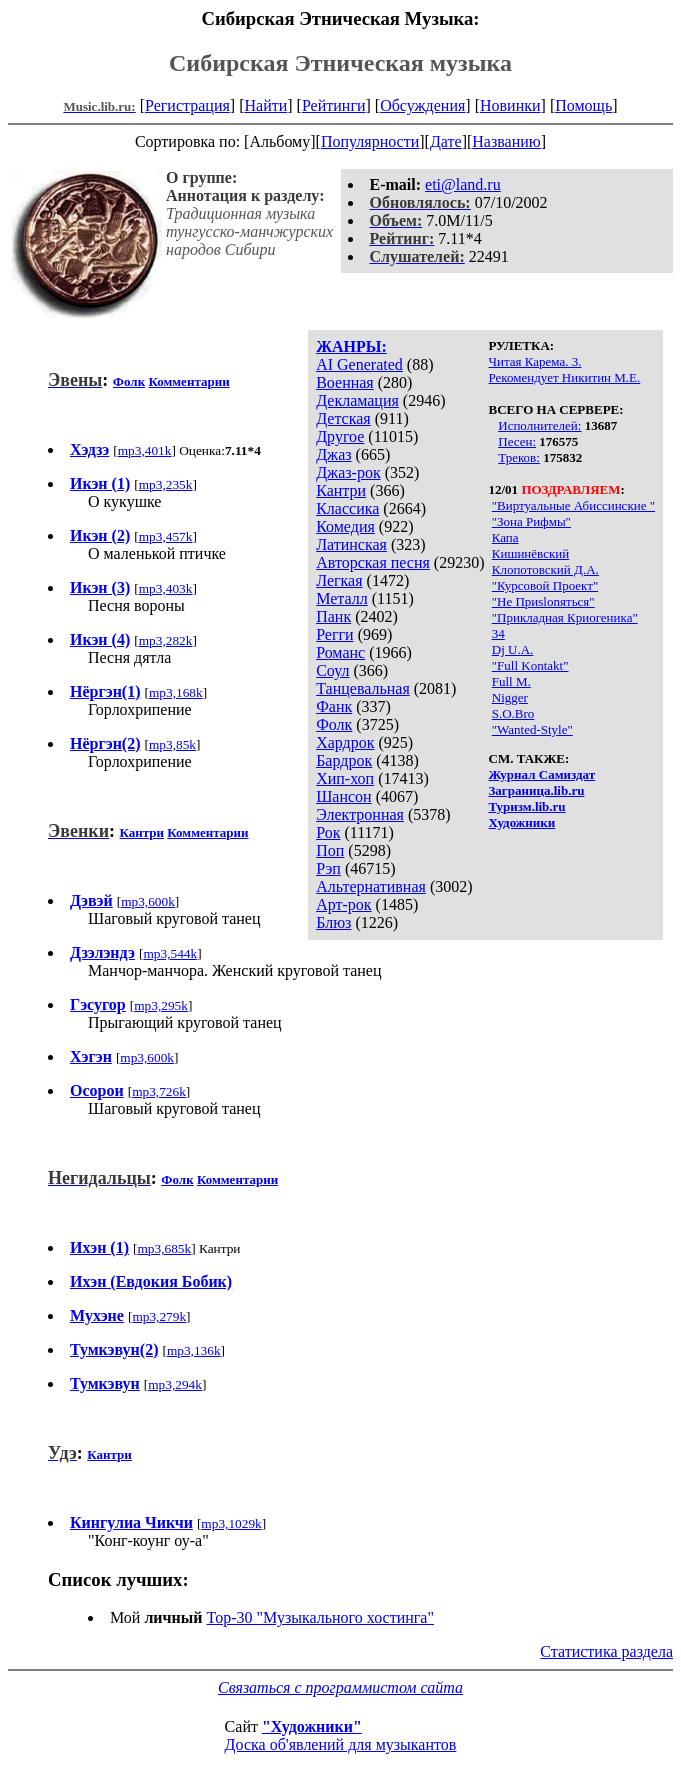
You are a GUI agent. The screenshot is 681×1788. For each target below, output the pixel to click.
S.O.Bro (513, 713)
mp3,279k (159, 1316)
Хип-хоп (345, 778)
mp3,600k (148, 901)
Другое (340, 436)
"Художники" (312, 1726)
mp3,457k (166, 536)
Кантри (341, 490)
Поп (330, 850)
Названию (506, 141)
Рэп (328, 868)
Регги (334, 634)
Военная (345, 382)
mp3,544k (170, 953)
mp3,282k (166, 640)
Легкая (339, 580)
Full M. (511, 681)
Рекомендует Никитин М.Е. (565, 377)
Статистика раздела (606, 1651)
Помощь (583, 105)
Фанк (334, 706)
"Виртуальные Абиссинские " (573, 505)
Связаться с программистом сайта (340, 1687)
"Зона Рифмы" (531, 521)
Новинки (510, 105)
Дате (446, 141)
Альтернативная (371, 886)
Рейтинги (334, 105)
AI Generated (359, 364)
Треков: (519, 457)
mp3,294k (175, 1384)
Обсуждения (422, 105)
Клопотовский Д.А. (545, 569)
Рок (328, 832)
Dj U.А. (513, 649)
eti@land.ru (463, 184)
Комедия (345, 526)
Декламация (357, 400)
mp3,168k (176, 692)
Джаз (333, 454)
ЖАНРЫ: (351, 346)
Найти (265, 105)
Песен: (517, 441)
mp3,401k (145, 450)
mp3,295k (161, 1005)
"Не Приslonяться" (543, 601)
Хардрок (345, 742)
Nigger (510, 697)
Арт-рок (343, 904)
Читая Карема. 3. (535, 361)
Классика (347, 508)
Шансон (343, 796)
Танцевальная (363, 688)
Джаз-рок (348, 472)
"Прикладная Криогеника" (565, 617)
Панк (333, 616)
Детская (343, 418)
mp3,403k (166, 588)
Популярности (370, 141)
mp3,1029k (231, 1523)
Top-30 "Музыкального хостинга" (320, 1617)
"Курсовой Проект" (545, 585)
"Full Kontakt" (530, 665)
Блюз (333, 922)
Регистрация (187, 105)
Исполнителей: (539, 425)
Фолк (334, 724)
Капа (505, 537)
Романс (340, 652)
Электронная (360, 814)
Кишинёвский (530, 553)
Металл (342, 598)
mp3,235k (166, 484)
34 (498, 633)
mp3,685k (164, 1248)
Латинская (351, 544)
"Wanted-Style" (532, 729)
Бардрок (344, 760)
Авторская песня (373, 562)
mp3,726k (159, 1091)
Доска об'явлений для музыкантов (341, 1744)
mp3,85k (172, 744)
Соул (332, 670)
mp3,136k (194, 1350)
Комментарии (188, 381)
